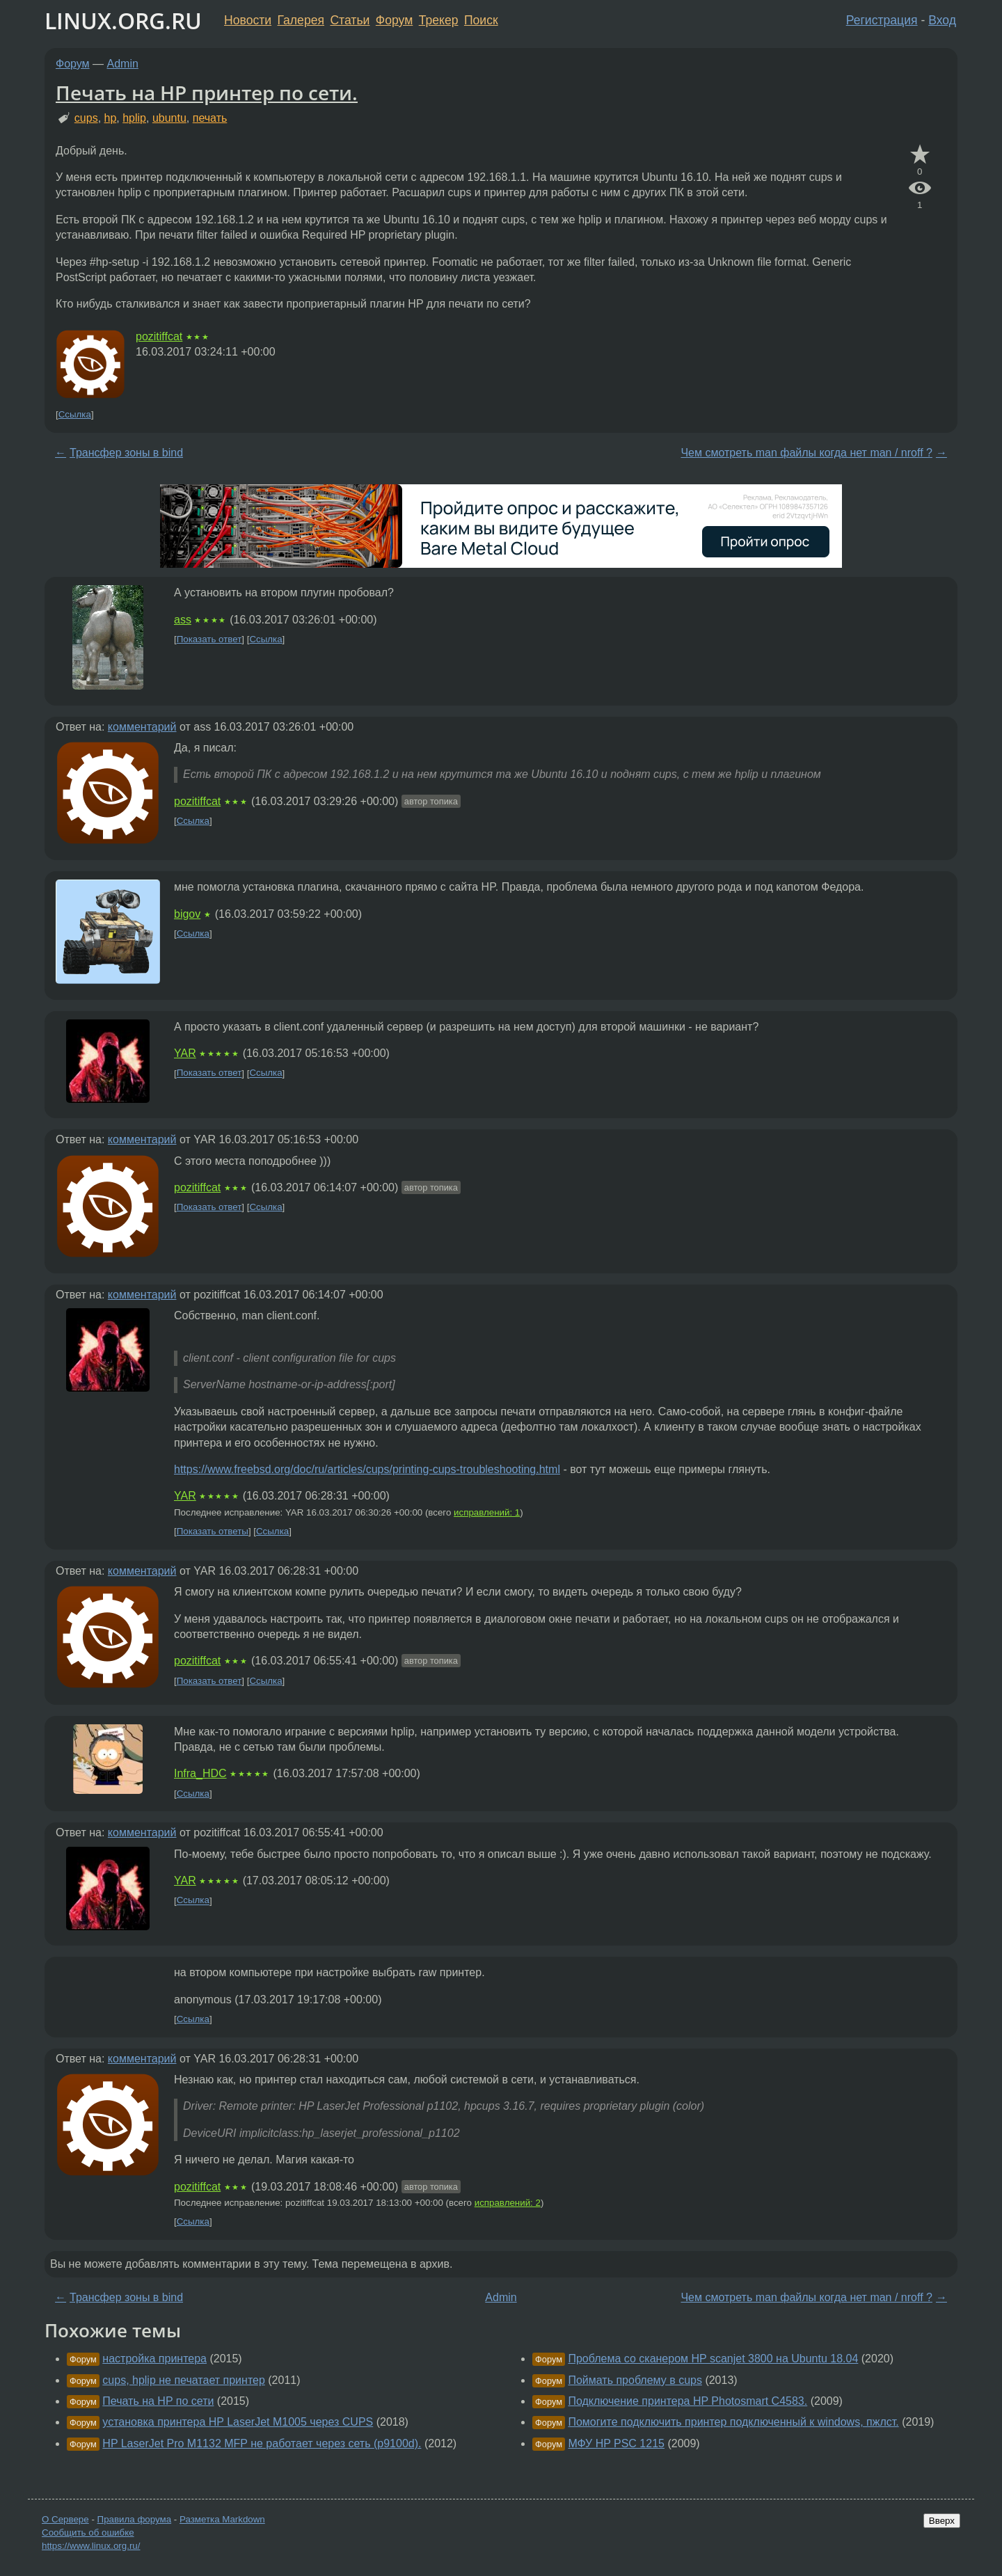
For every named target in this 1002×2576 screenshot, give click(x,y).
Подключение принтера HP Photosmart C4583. (687, 2401)
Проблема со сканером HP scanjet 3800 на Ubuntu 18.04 (713, 2358)
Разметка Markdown (222, 2519)
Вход (942, 20)
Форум (394, 20)
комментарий (142, 727)
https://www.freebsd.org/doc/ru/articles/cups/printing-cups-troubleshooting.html (367, 1469)
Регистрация (882, 20)
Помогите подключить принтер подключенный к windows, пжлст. (733, 2422)
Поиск (481, 20)
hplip (134, 118)
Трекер (439, 20)
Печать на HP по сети (158, 2401)
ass (182, 620)
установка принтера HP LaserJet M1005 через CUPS (237, 2422)
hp (110, 118)
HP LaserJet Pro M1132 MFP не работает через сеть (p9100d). (261, 2443)
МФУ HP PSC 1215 (616, 2443)
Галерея (301, 20)
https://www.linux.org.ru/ (91, 2546)
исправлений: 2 (508, 2202)
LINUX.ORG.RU (123, 20)
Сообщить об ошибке (88, 2532)
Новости (247, 20)
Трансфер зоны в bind (126, 453)
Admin (122, 64)
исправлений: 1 (487, 1512)
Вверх (942, 2520)
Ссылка (74, 414)
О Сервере (65, 2519)
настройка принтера (154, 2358)
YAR (185, 1053)
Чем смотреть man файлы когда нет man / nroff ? (806, 453)
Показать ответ (209, 639)
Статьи (349, 20)
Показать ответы (212, 1531)
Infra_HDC (200, 1773)
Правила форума (134, 2519)
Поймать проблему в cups (635, 2380)
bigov (187, 914)
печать (210, 118)
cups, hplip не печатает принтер (183, 2380)
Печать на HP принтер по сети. (207, 92)
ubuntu (169, 118)
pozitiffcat (159, 336)
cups (86, 118)
